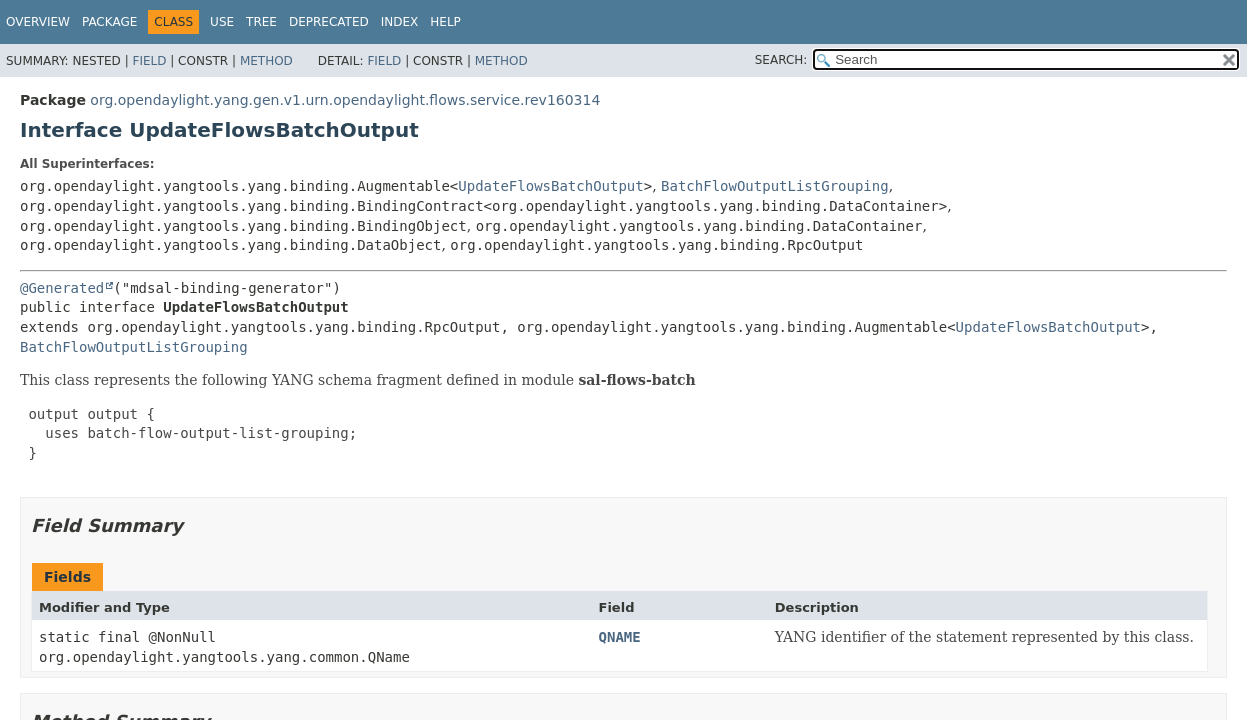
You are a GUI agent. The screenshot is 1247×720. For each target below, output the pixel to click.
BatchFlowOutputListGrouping (775, 186)
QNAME (620, 637)
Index (400, 22)
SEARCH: (781, 60)
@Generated (62, 288)
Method (266, 61)
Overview (38, 22)
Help (445, 22)
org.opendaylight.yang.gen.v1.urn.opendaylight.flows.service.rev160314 (345, 100)
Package (109, 22)
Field (149, 61)
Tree (261, 22)
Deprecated (329, 22)
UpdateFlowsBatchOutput (550, 186)
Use (222, 22)
